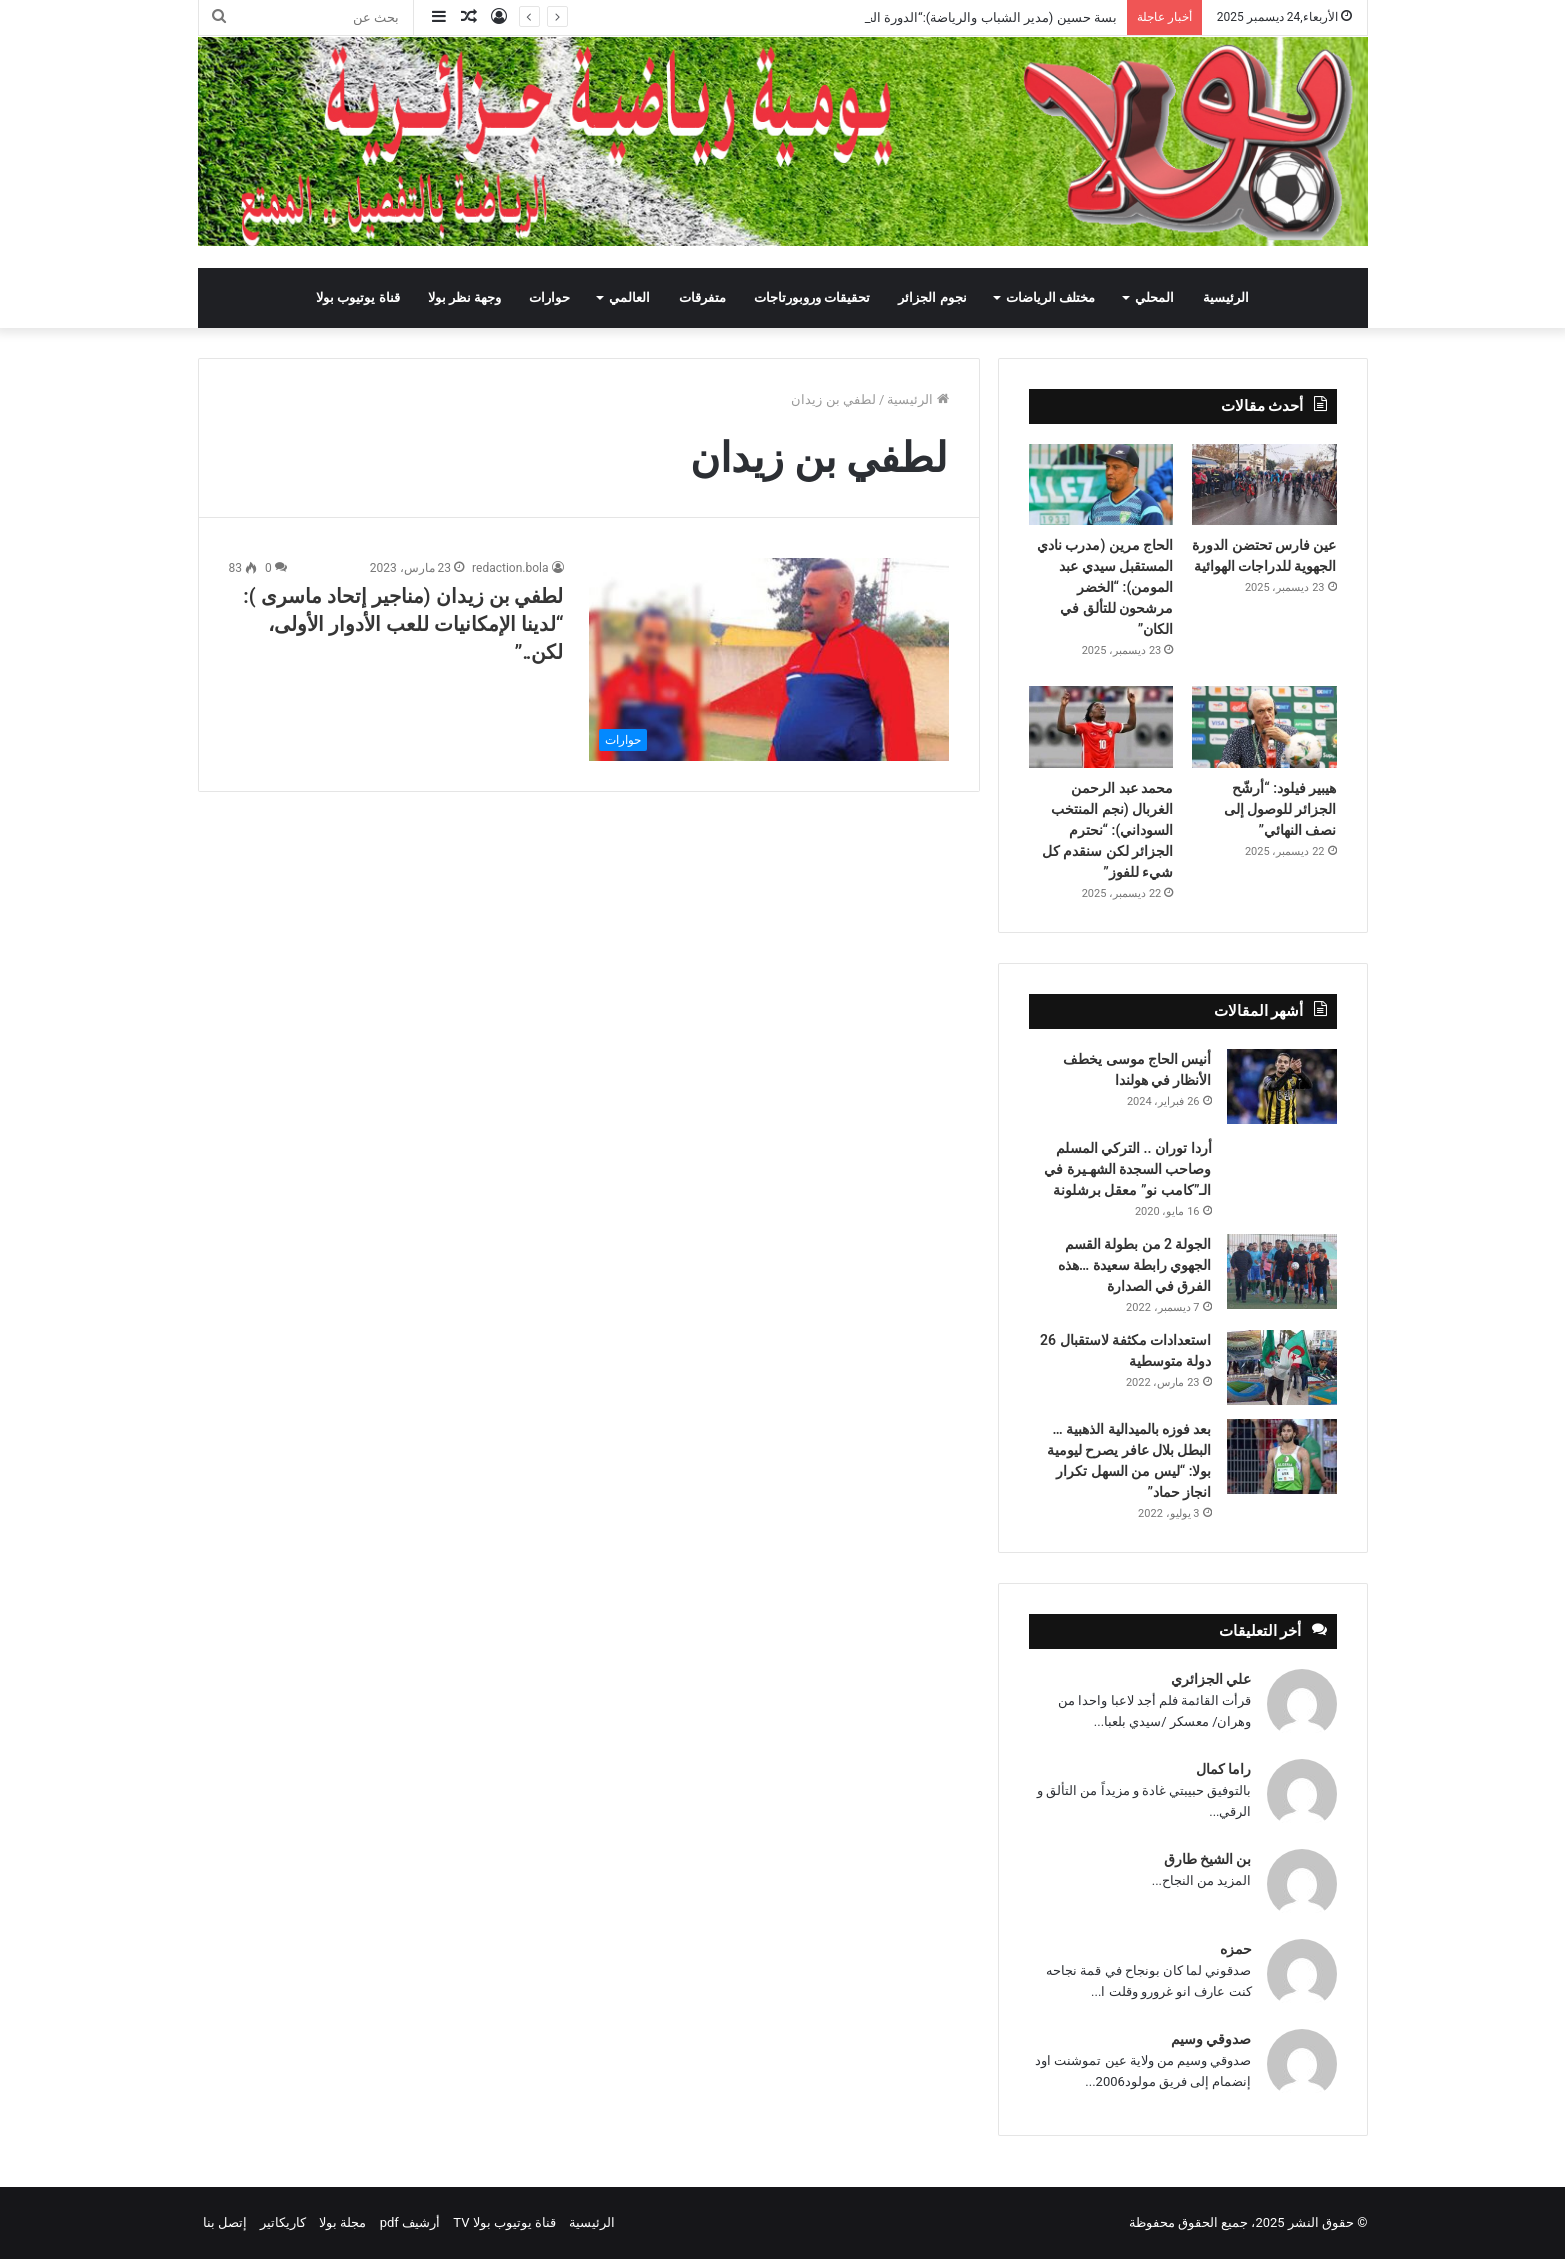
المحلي (1154, 297)
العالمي (629, 297)
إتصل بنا (225, 2222)
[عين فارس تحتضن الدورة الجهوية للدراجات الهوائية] (1264, 485)
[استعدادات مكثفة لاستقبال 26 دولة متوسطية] (1282, 1367)
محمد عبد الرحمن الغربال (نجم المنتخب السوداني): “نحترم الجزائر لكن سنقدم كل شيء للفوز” (1107, 830)
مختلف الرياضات (1050, 297)
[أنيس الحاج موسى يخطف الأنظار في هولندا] (1282, 1086)
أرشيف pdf (410, 2222)
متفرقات (702, 297)
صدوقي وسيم (1211, 2039)
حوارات (549, 297)
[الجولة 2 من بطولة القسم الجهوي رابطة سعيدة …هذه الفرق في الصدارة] (1282, 1271)
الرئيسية (1226, 297)
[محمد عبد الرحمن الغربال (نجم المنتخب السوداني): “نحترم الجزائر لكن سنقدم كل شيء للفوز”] (1101, 727)
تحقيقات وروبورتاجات (812, 297)
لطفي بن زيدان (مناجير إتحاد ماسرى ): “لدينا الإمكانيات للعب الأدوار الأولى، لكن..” (403, 624)
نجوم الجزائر (932, 297)
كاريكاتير (283, 2222)
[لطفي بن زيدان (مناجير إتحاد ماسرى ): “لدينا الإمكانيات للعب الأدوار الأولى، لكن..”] (769, 659)
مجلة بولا (342, 2222)
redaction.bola (510, 568)
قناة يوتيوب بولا (357, 297)
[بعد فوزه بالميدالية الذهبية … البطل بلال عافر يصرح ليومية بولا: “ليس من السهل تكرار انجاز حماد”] (1282, 1456)
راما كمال (1223, 1769)
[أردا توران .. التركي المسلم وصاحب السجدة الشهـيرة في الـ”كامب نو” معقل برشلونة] (1282, 1165)
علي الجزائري (1211, 1679)
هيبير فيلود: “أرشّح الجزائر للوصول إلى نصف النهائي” (1280, 809)
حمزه (1236, 1949)
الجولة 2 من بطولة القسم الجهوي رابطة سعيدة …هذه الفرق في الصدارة (1135, 1265)
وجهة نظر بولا (464, 297)
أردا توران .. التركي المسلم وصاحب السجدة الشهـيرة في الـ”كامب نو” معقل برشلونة (1127, 1169)
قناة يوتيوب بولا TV (504, 2222)
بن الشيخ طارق (1208, 1859)
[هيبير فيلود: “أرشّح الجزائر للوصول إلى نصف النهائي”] (1264, 727)
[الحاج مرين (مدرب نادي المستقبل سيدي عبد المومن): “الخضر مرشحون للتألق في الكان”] (1101, 485)
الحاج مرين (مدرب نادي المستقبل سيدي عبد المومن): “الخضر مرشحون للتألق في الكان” (1105, 587)
